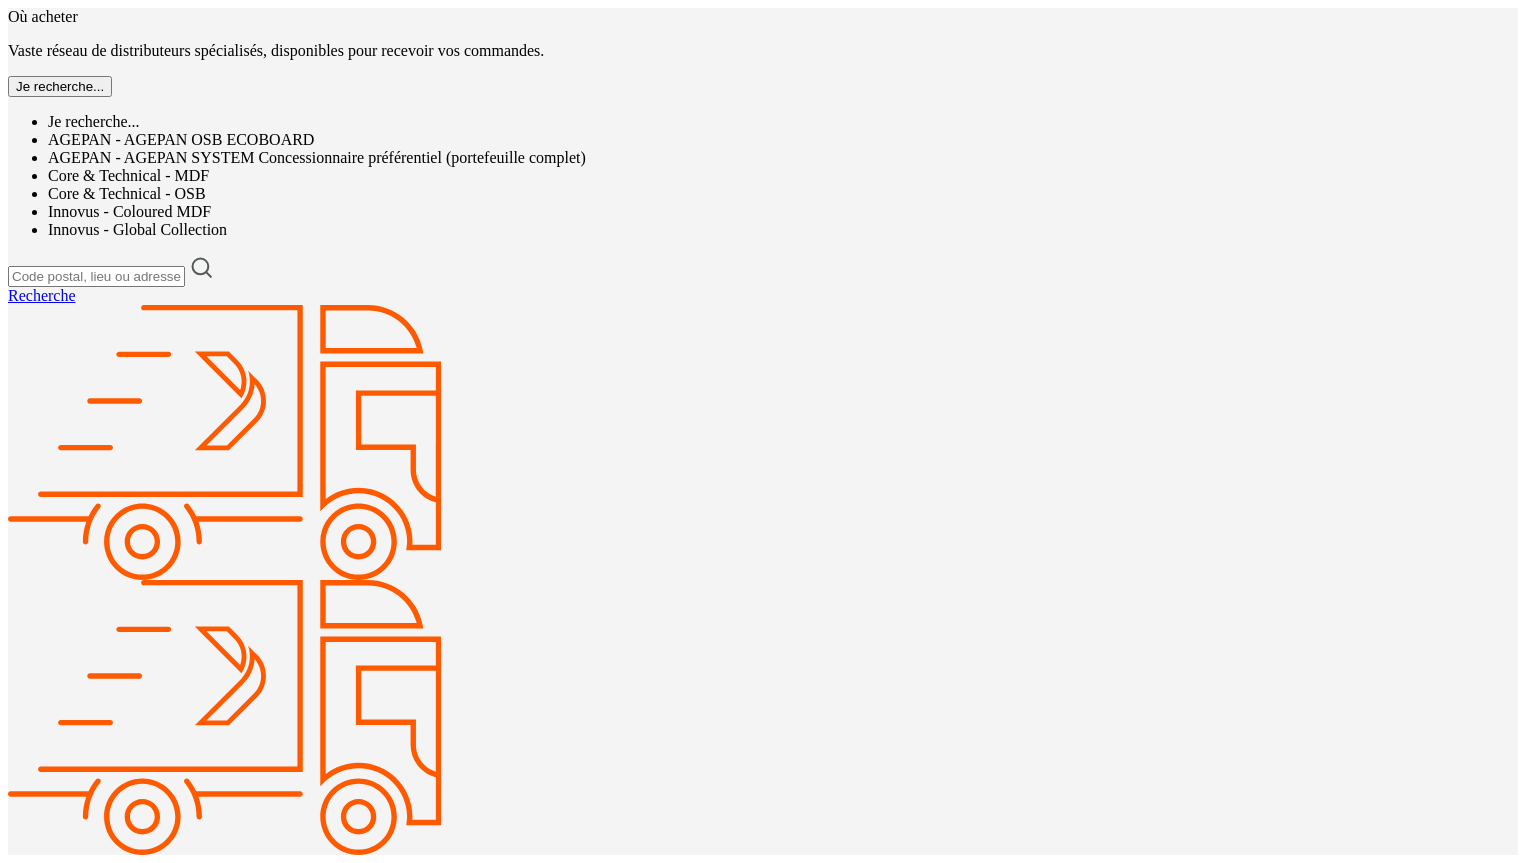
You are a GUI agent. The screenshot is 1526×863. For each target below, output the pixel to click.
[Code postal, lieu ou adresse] (96, 276)
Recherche (42, 295)
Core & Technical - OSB (127, 193)
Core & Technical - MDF (128, 175)
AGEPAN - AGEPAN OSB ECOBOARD (181, 139)
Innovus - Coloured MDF (129, 211)
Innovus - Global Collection (137, 229)
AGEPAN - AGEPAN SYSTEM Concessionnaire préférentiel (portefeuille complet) (317, 157)
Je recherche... (94, 121)
